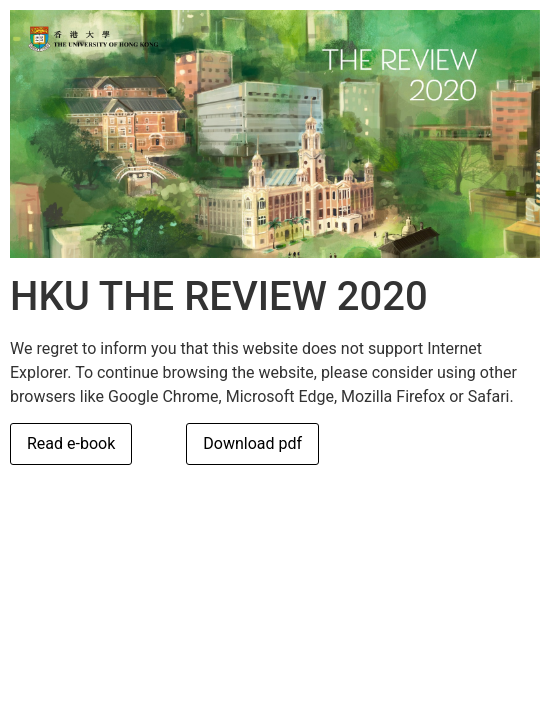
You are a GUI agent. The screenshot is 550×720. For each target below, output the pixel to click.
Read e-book (71, 443)
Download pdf (252, 443)
